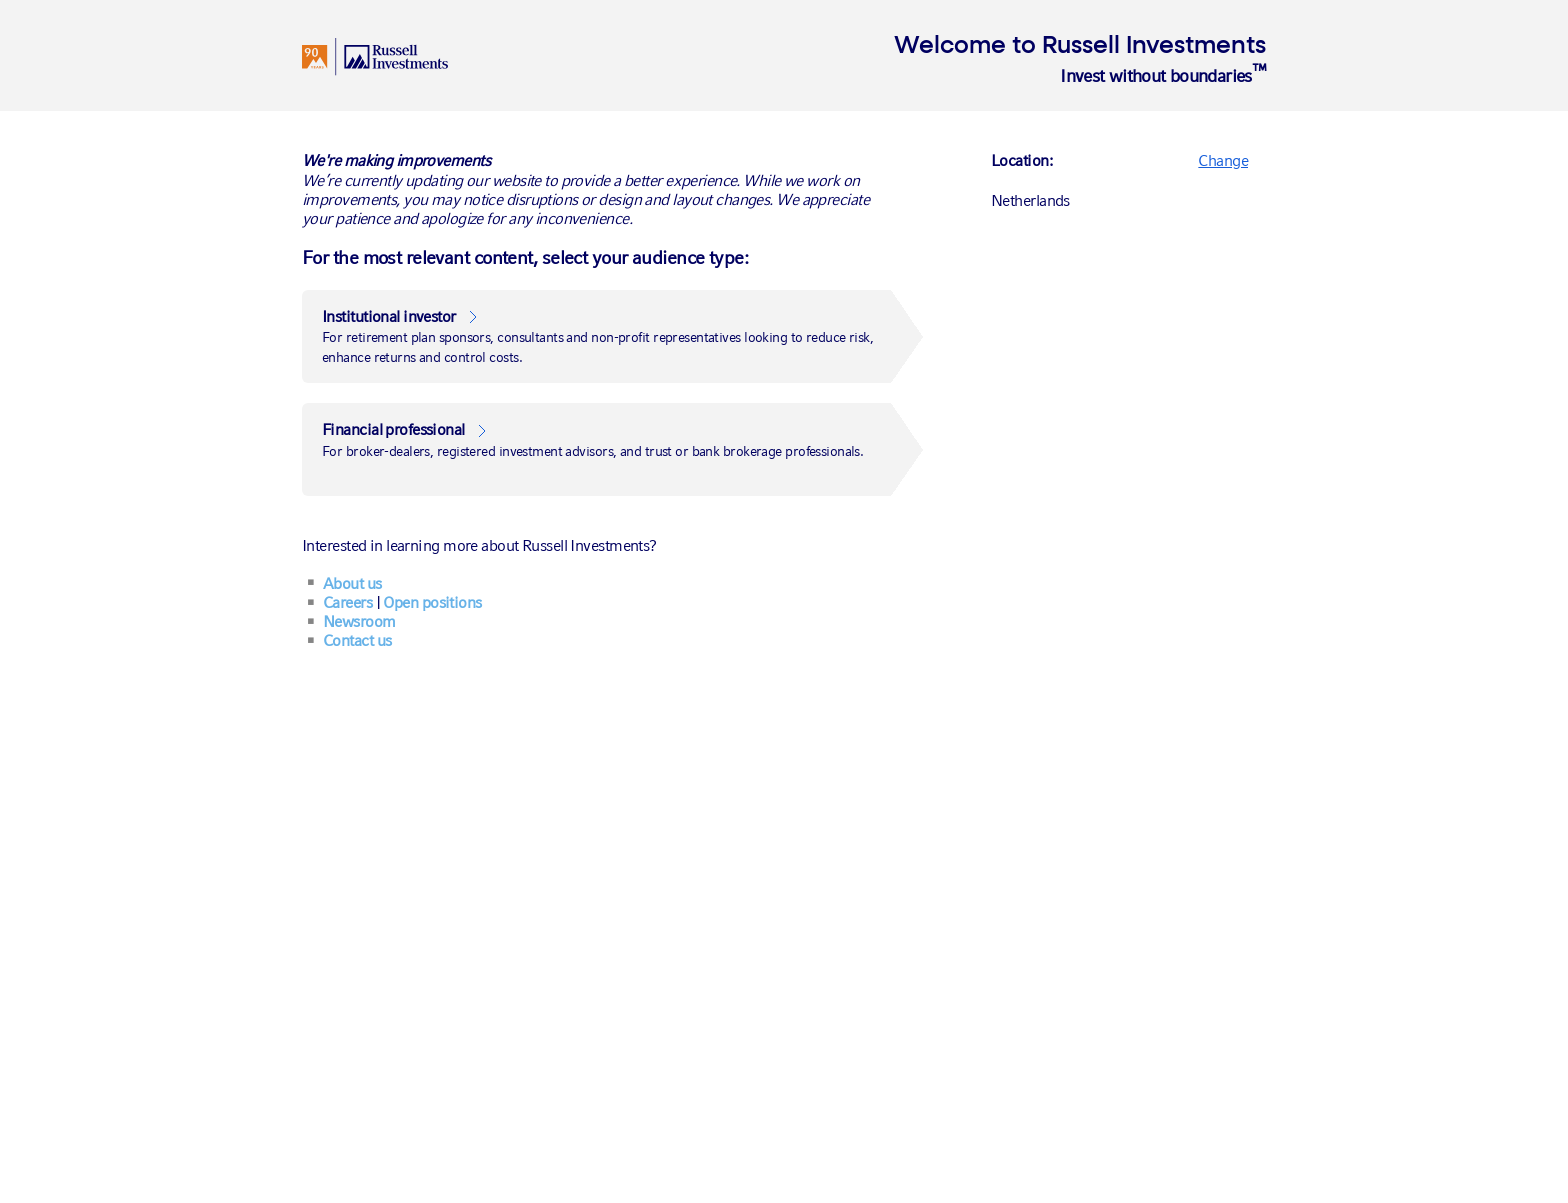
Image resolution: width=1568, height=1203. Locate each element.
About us (352, 583)
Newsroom (359, 621)
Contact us (357, 640)
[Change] (1223, 159)
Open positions (432, 602)
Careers (347, 602)
